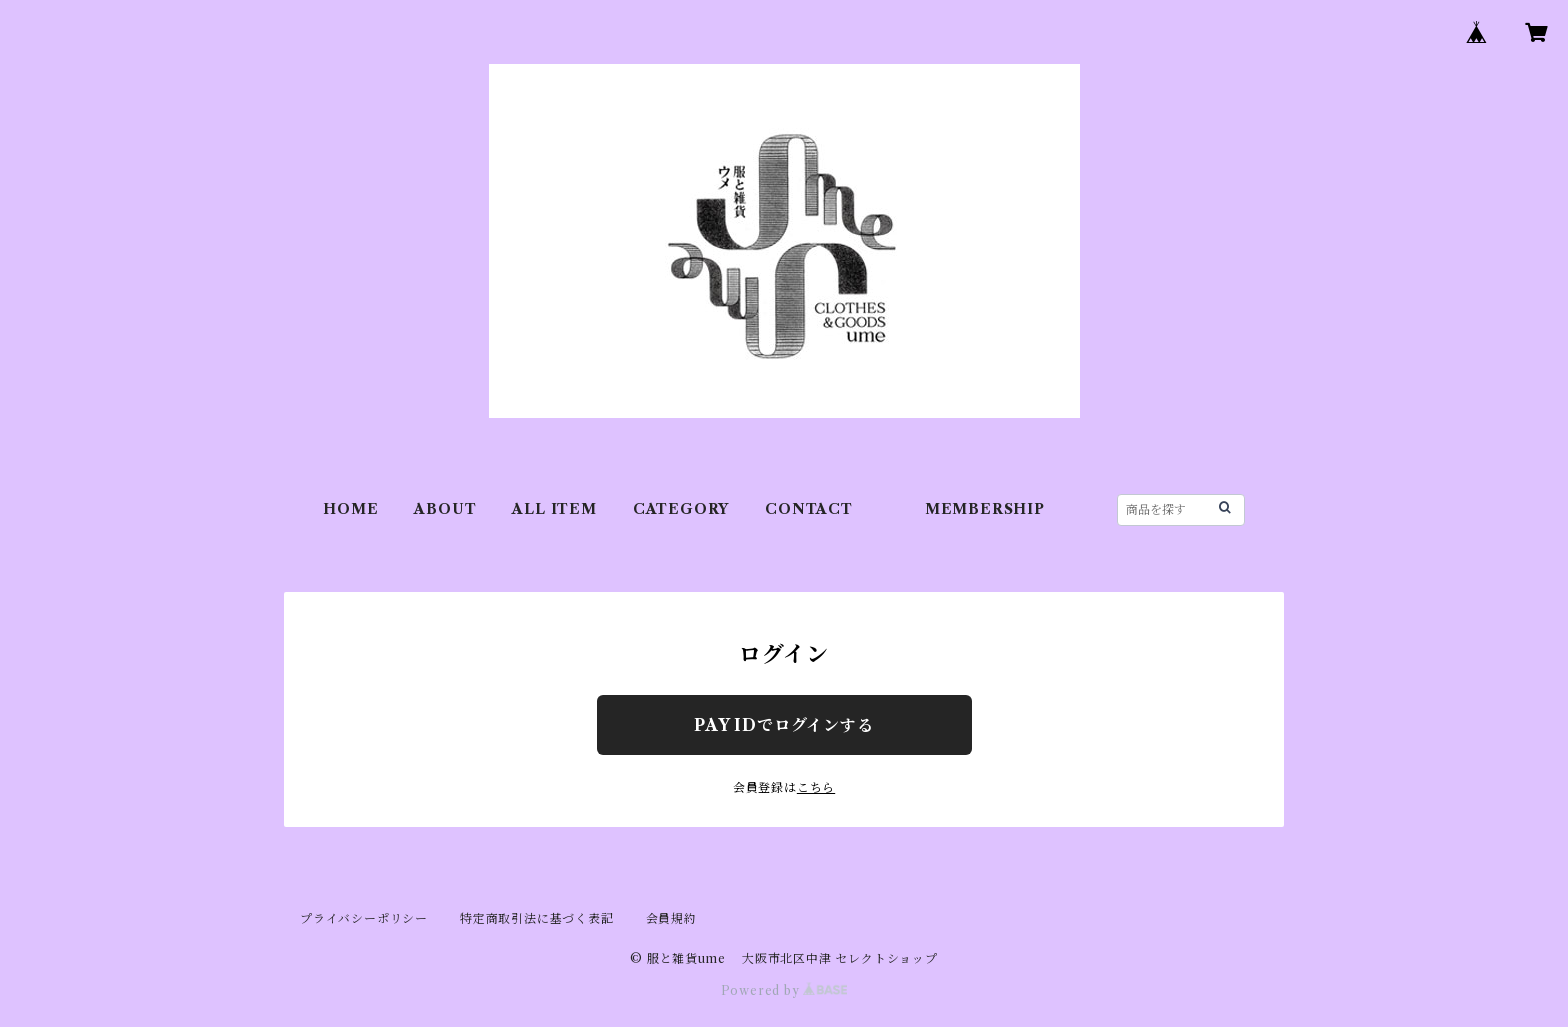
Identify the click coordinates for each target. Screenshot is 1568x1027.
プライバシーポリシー (364, 918)
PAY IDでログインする (783, 725)
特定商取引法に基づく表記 (537, 918)
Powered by (784, 990)
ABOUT (445, 509)
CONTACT (809, 509)
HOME (350, 509)
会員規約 (671, 918)
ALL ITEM (554, 509)
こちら (816, 787)
